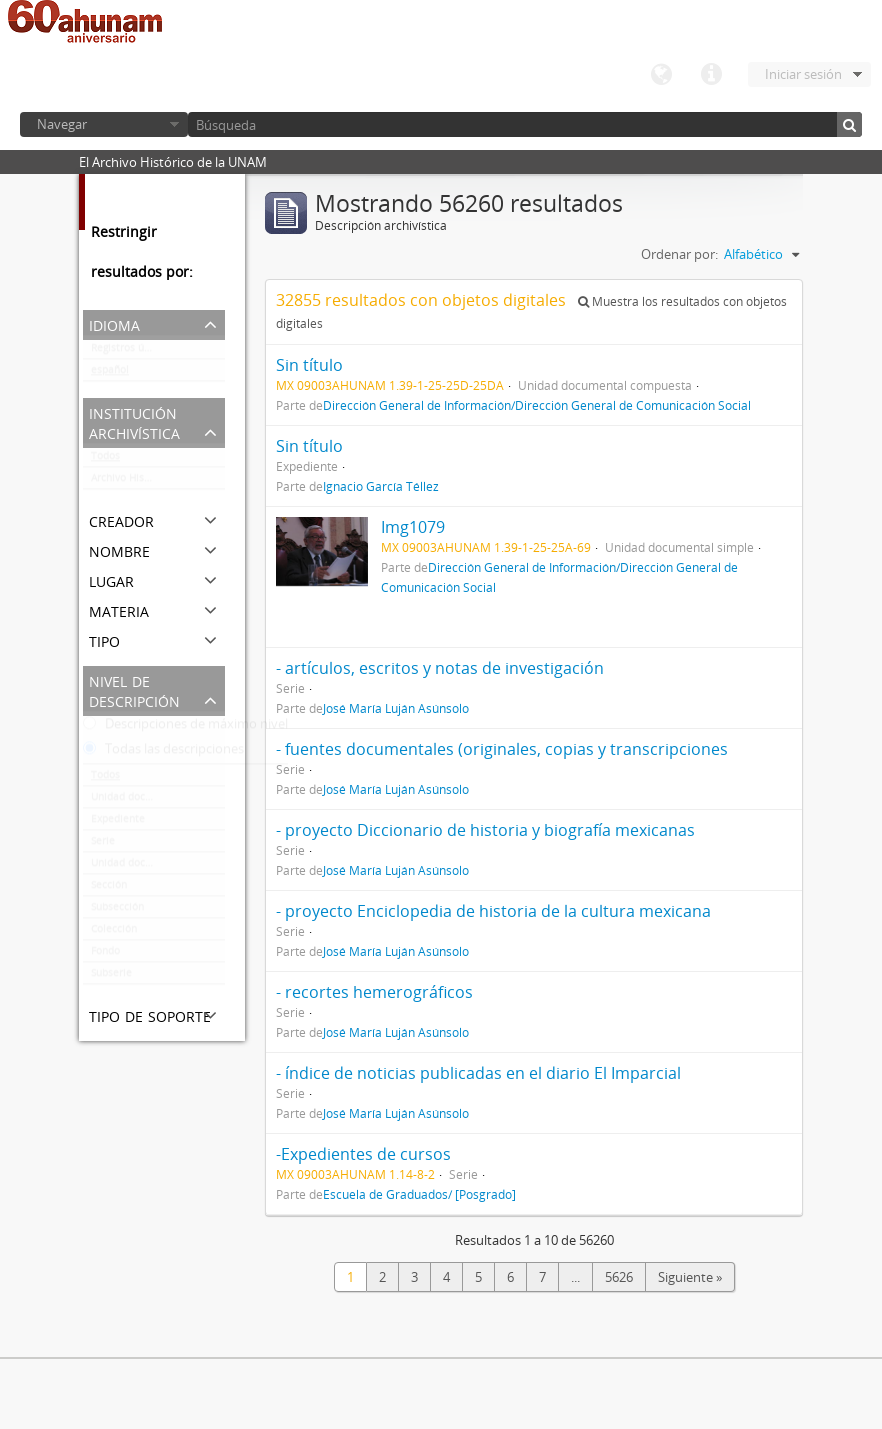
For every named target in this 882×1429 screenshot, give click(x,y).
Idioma (661, 75)
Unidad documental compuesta (158, 867)
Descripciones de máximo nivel (185, 728)
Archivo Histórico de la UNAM (158, 482)
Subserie (111, 977)
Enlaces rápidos (711, 75)
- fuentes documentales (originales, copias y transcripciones (502, 749)
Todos (105, 460)
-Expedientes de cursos (363, 1154)
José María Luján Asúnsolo (396, 708)
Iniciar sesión (803, 74)
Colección (114, 933)
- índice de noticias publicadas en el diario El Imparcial (478, 1073)
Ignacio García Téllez (381, 486)
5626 (619, 1277)
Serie (103, 845)
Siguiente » (690, 1277)
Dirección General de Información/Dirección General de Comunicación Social (537, 405)
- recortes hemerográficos (374, 992)
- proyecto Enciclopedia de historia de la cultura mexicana (493, 911)
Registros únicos (130, 352)
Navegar (62, 124)
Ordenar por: (679, 254)
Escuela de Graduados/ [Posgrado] (419, 1194)
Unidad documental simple (155, 801)
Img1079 (413, 527)
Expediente (118, 823)
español (110, 374)
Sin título (309, 365)
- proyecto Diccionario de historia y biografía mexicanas (485, 830)
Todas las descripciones (163, 753)
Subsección (117, 911)
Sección (109, 889)
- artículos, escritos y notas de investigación (440, 668)
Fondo (105, 955)
